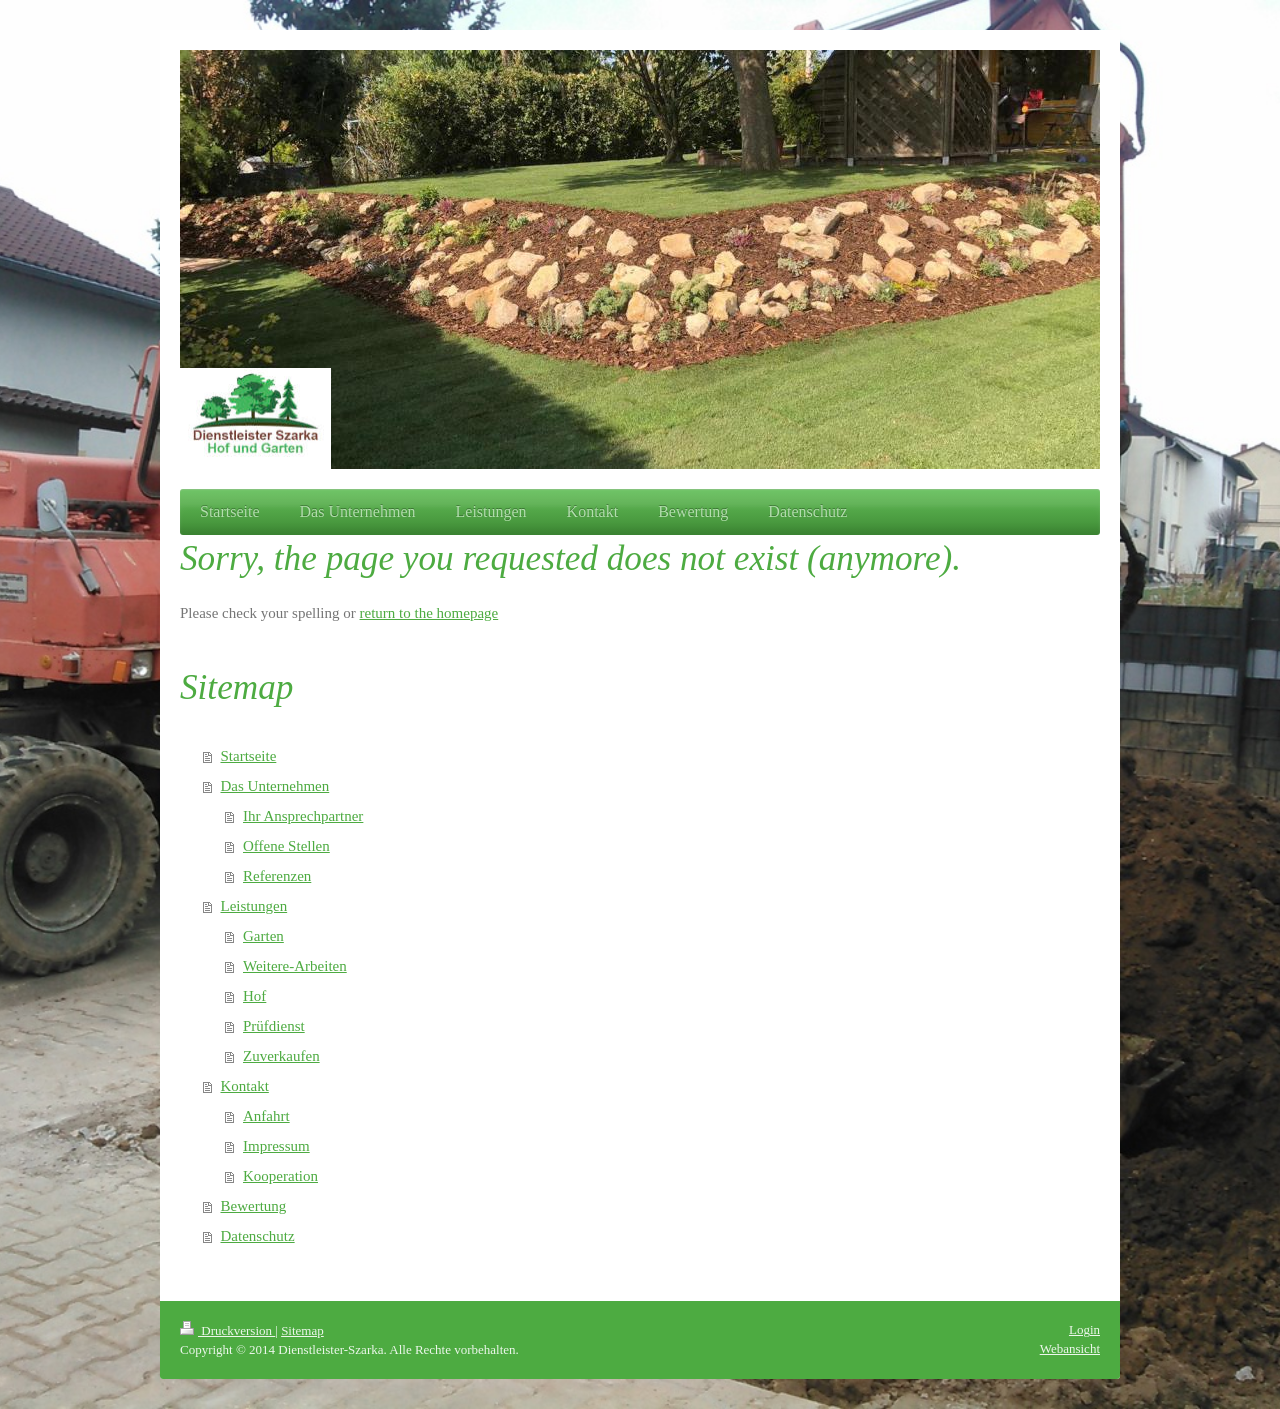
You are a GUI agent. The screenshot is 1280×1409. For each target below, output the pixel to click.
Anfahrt (266, 1116)
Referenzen (277, 876)
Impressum (276, 1146)
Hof (254, 996)
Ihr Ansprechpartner (303, 816)
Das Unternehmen (275, 786)
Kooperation (280, 1176)
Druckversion (227, 1330)
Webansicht (1070, 1348)
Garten (263, 936)
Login (1084, 1329)
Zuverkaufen (281, 1056)
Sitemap (302, 1330)
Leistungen (254, 906)
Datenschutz (258, 1236)
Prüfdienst (274, 1026)
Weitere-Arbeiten (295, 966)
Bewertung (254, 1206)
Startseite (249, 756)
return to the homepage (429, 613)
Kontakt (245, 1086)
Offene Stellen (286, 846)
